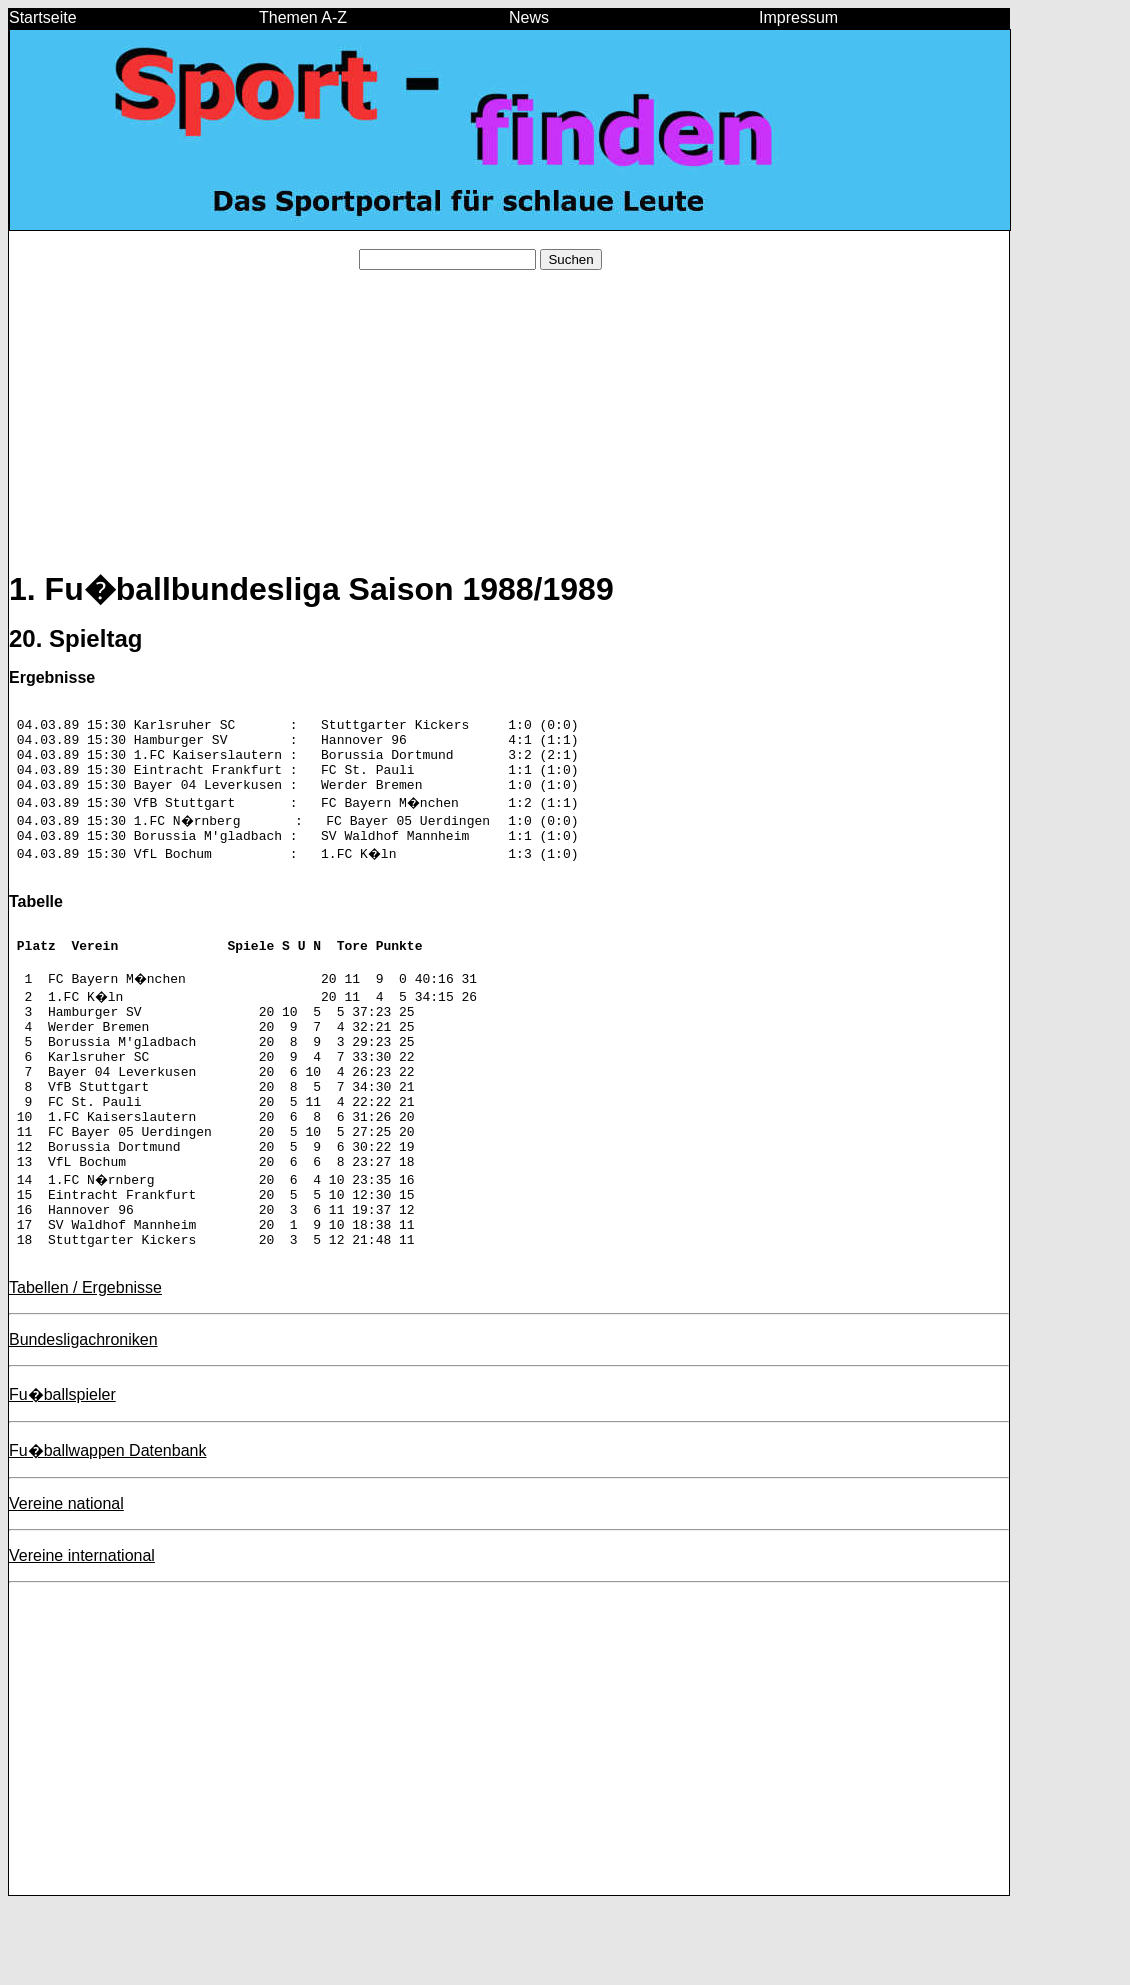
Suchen (570, 259)
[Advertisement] (509, 426)
